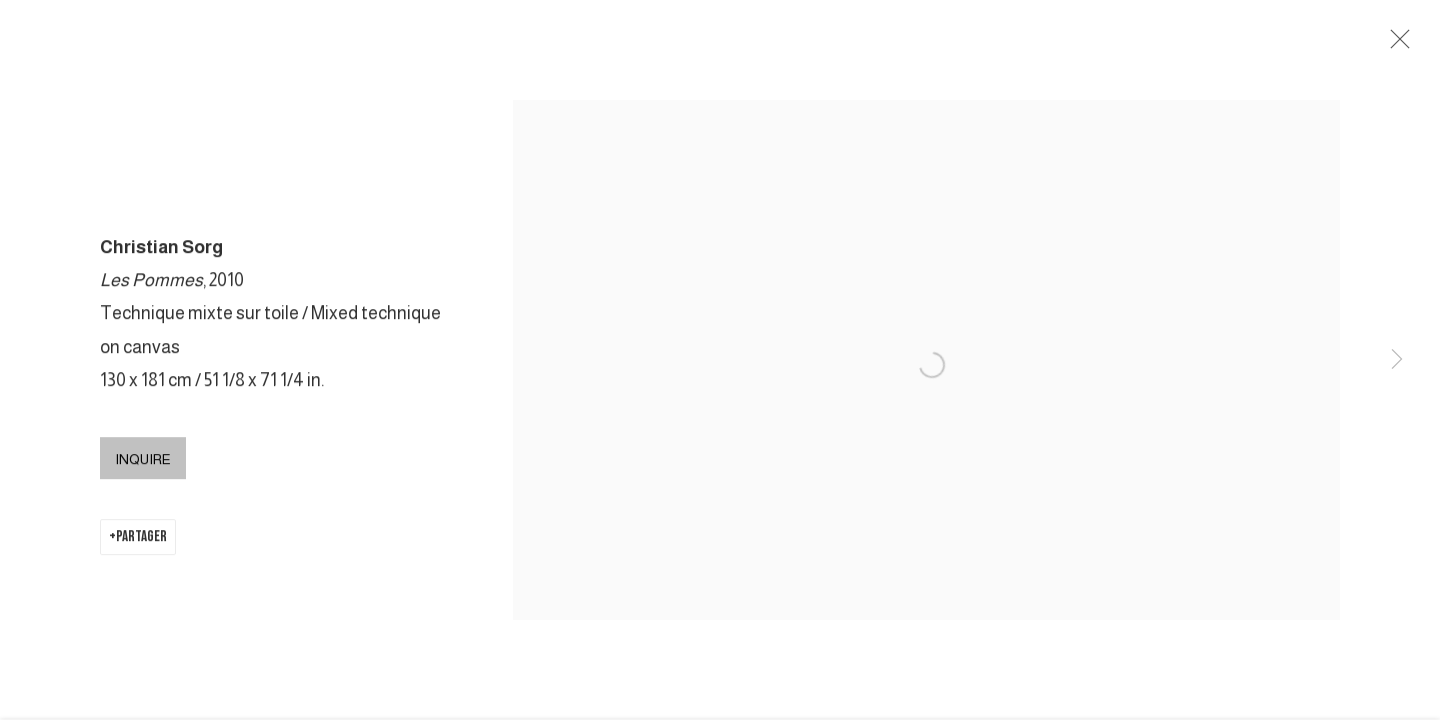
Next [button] (1397, 360)
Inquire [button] (143, 461)
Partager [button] (141, 538)
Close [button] (1395, 45)
